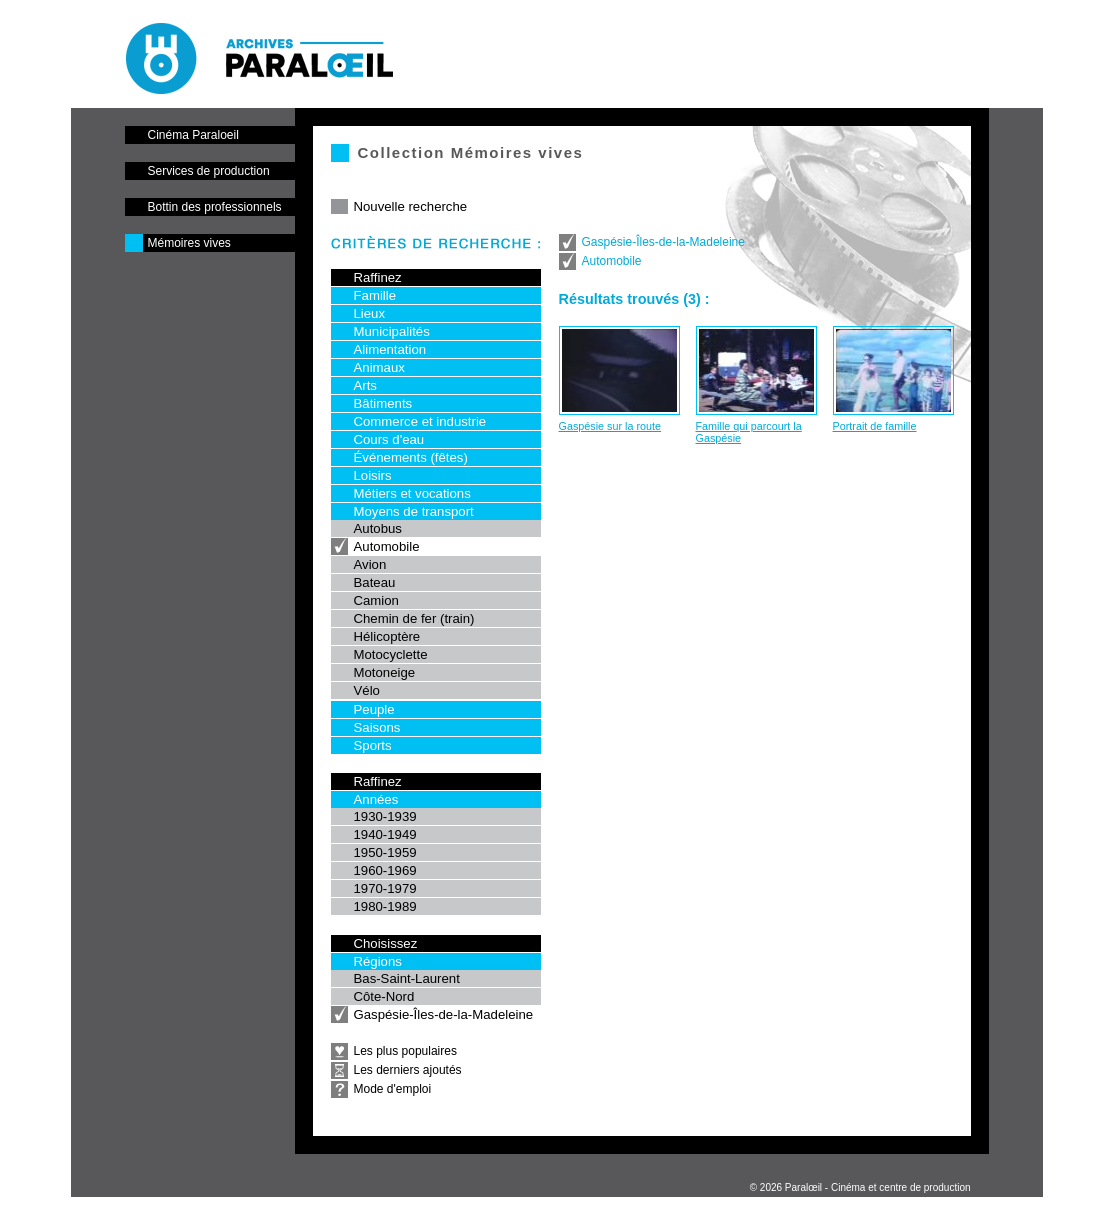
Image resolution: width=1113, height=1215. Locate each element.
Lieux (370, 313)
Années (376, 799)
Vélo (367, 690)
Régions (378, 961)
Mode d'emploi (393, 1089)
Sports (373, 745)
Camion (376, 600)
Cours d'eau (389, 439)
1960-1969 (385, 870)
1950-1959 (385, 852)
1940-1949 (385, 834)
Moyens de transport (414, 511)
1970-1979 (385, 888)
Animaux (379, 367)
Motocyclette (391, 654)
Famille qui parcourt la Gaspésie (749, 432)
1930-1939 (385, 816)
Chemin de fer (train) (414, 618)
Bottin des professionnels (215, 207)
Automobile (387, 546)
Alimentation (390, 349)
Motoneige (385, 672)
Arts (365, 385)
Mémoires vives (189, 243)
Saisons (377, 727)
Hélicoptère (387, 636)
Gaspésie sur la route (610, 426)
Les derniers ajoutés (408, 1070)
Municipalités (392, 331)
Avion (370, 564)
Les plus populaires (405, 1051)
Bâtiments (383, 403)
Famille (375, 295)
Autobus (378, 528)
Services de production (209, 171)
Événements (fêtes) (411, 457)
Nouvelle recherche (411, 206)
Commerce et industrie (420, 421)
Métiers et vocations (412, 493)
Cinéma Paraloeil (193, 135)
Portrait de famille (875, 426)
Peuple (374, 709)
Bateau (375, 582)
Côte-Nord (384, 996)
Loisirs (373, 475)
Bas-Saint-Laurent (407, 978)
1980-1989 (385, 906)
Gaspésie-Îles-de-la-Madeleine (444, 1014)
